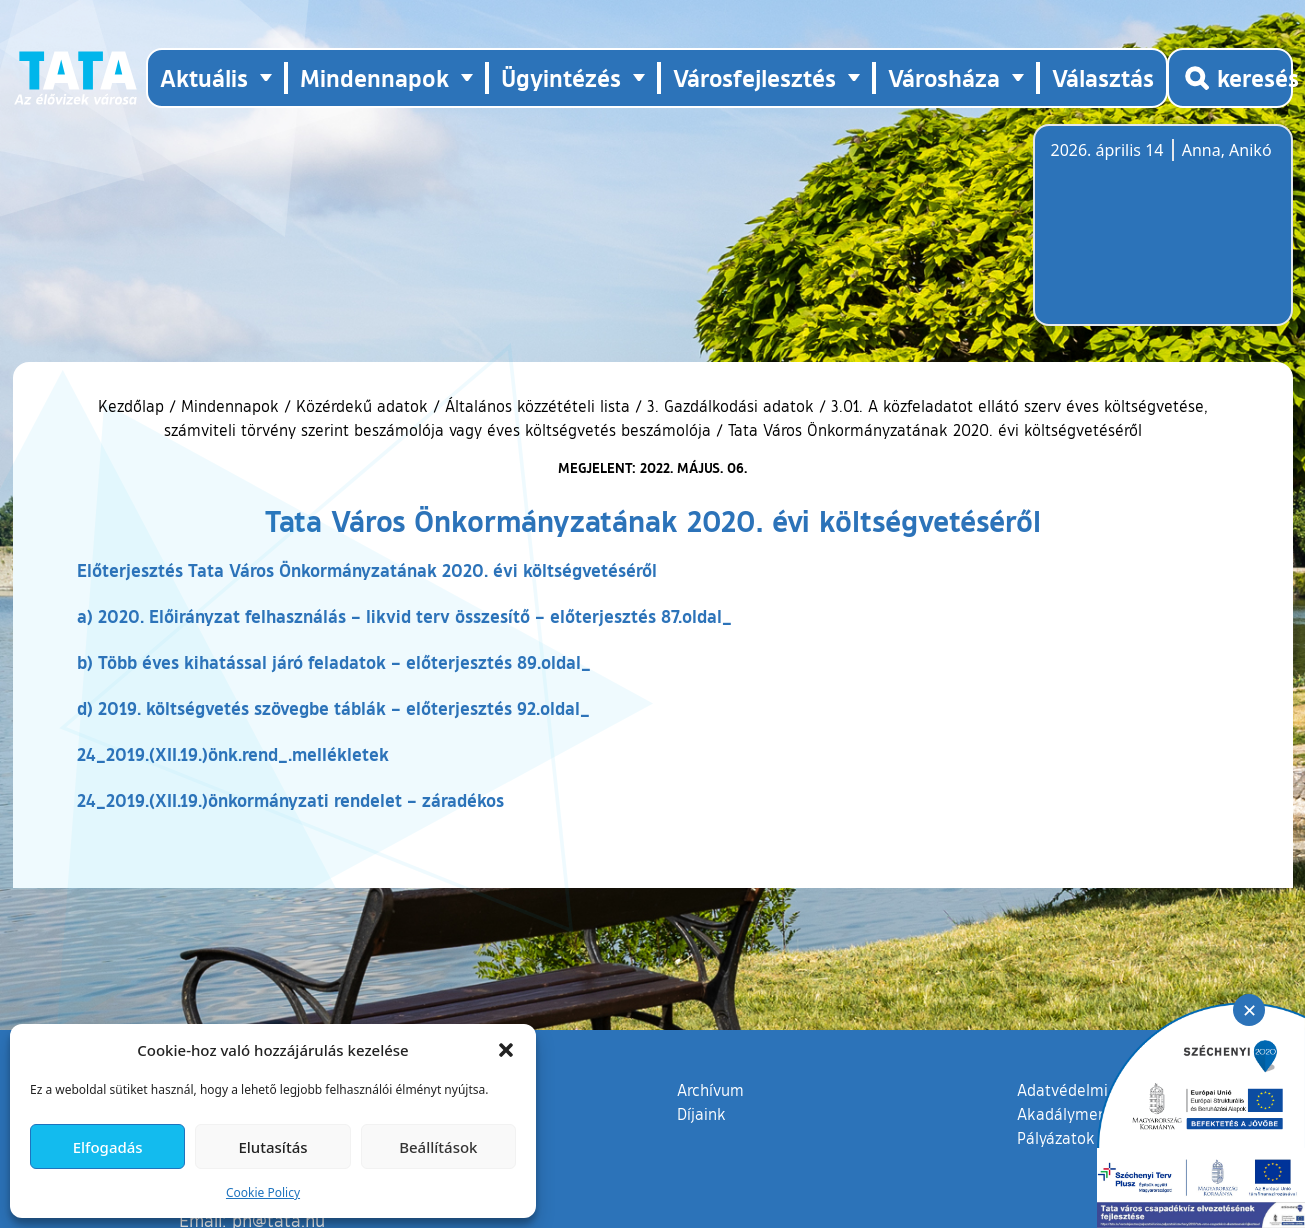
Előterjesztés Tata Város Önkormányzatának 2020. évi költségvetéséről (367, 570)
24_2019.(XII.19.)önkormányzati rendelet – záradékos (290, 800)
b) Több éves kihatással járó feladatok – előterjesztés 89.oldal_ (334, 662)
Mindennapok (230, 406)
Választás (1103, 77)
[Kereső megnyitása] (1230, 78)
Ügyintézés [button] (561, 77)
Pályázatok (1056, 1138)
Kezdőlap (133, 406)
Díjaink (701, 1114)
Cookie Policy (263, 1192)
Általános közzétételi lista (537, 406)
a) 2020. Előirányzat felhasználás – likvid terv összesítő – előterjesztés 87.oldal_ (404, 616)
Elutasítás (272, 1147)
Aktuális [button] (204, 77)
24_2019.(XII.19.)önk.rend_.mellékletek (233, 754)
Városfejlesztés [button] (754, 77)
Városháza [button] (944, 77)
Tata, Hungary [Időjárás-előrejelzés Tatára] (1163, 237)
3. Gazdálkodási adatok (730, 406)
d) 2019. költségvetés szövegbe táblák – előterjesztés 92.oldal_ (333, 708)
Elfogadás (108, 1147)
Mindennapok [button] (374, 77)
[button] (506, 1050)
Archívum (710, 1089)
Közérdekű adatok (362, 406)
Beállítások (438, 1147)
